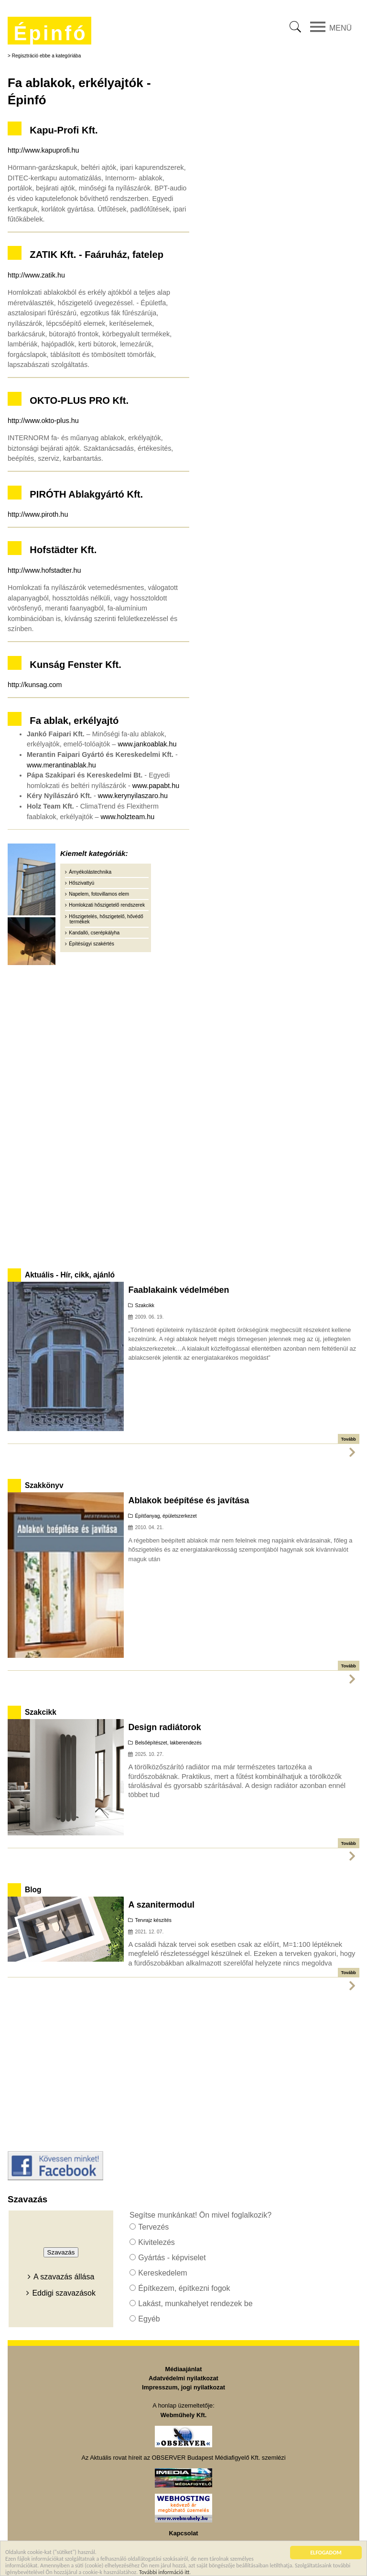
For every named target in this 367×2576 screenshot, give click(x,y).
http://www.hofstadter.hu (44, 570)
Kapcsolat (183, 2533)
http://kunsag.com (35, 684)
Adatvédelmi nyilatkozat (183, 2378)
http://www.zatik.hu (36, 275)
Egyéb (149, 2319)
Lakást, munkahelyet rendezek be (195, 2303)
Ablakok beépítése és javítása (188, 1500)
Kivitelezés (156, 2242)
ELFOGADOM (326, 2553)
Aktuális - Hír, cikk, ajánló (70, 1275)
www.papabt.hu (155, 785)
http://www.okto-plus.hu (43, 420)
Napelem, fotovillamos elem (99, 894)
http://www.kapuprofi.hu (43, 150)
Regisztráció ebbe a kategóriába (46, 55)
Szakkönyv (44, 1485)
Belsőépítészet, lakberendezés (168, 1742)
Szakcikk (144, 1305)
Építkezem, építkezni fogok (184, 2288)
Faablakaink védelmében (178, 1290)
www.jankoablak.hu (147, 744)
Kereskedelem (162, 2273)
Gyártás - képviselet (171, 2258)
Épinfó (50, 33)
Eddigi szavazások (64, 2293)
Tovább (348, 1439)
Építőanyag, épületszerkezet (166, 1516)
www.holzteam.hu (127, 817)
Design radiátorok (164, 1727)
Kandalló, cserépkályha (94, 932)
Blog (33, 1890)
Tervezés (153, 2227)
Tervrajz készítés (153, 1920)
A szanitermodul (161, 1905)
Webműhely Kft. (183, 2415)
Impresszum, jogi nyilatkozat (183, 2387)
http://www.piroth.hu (38, 514)
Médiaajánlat (183, 2369)
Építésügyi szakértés (91, 943)
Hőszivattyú (81, 883)
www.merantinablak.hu (61, 765)
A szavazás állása (63, 2277)
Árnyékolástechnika (90, 872)
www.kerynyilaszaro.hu (133, 795)
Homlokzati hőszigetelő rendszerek (107, 905)
